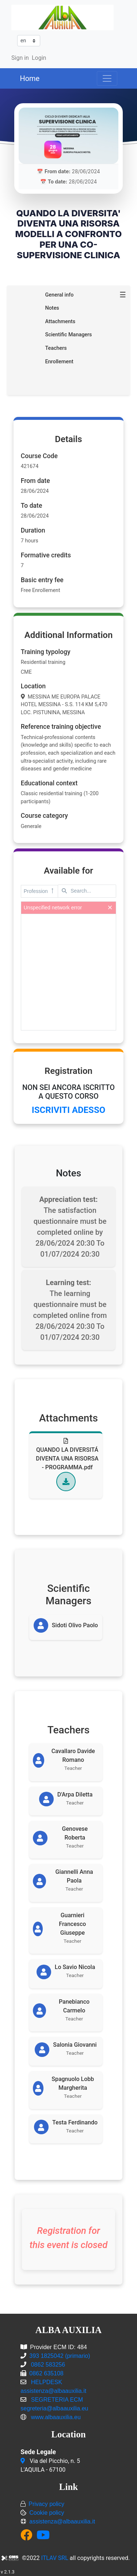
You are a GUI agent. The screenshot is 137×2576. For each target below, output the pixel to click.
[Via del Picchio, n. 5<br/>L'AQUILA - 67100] (23, 2461)
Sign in (20, 57)
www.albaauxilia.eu (56, 2417)
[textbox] (87, 891)
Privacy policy (46, 2504)
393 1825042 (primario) (59, 2356)
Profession (39, 891)
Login (39, 57)
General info (59, 295)
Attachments (60, 321)
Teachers (55, 348)
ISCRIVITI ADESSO (68, 1110)
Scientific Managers (68, 335)
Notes (52, 308)
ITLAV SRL (54, 2557)
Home (29, 78)
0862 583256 (47, 2365)
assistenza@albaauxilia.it (62, 2521)
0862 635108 (46, 2373)
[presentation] (69, 972)
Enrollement (59, 362)
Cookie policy (46, 2513)
